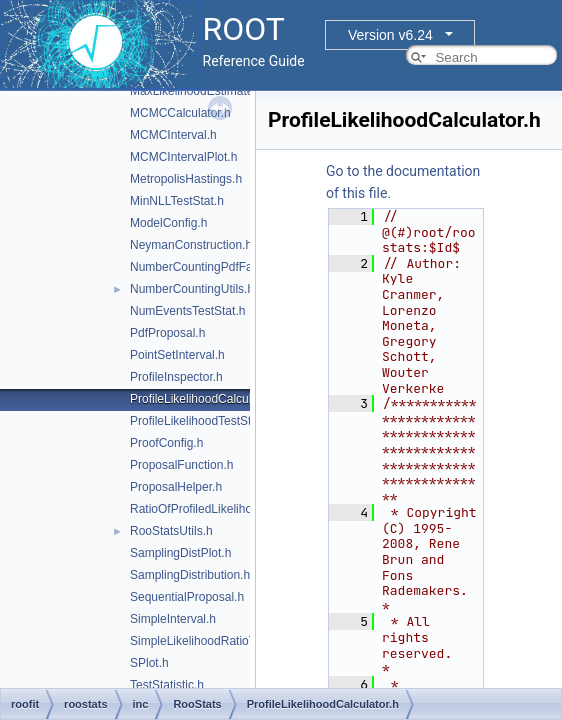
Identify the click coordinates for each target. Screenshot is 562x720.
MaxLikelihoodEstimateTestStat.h (218, 91)
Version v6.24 (390, 35)
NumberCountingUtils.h (192, 289)
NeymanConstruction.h (191, 245)
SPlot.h (149, 663)
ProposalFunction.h (181, 465)
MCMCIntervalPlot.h (183, 157)
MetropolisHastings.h (186, 179)
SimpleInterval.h (173, 619)
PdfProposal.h (167, 333)
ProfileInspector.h (176, 377)
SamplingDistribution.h (190, 575)
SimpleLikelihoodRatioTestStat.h (216, 641)
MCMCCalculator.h (180, 113)
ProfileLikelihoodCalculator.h (205, 399)
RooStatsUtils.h (171, 531)
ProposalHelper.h (176, 487)
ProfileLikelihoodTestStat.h (200, 421)
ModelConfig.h (168, 223)
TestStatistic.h (167, 685)
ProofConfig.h (166, 443)
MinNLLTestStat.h (177, 201)
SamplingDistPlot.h (180, 553)
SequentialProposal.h (187, 597)
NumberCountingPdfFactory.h (209, 267)
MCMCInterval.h (173, 135)
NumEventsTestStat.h (187, 311)
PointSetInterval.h (177, 355)
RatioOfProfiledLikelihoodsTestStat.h (227, 509)
